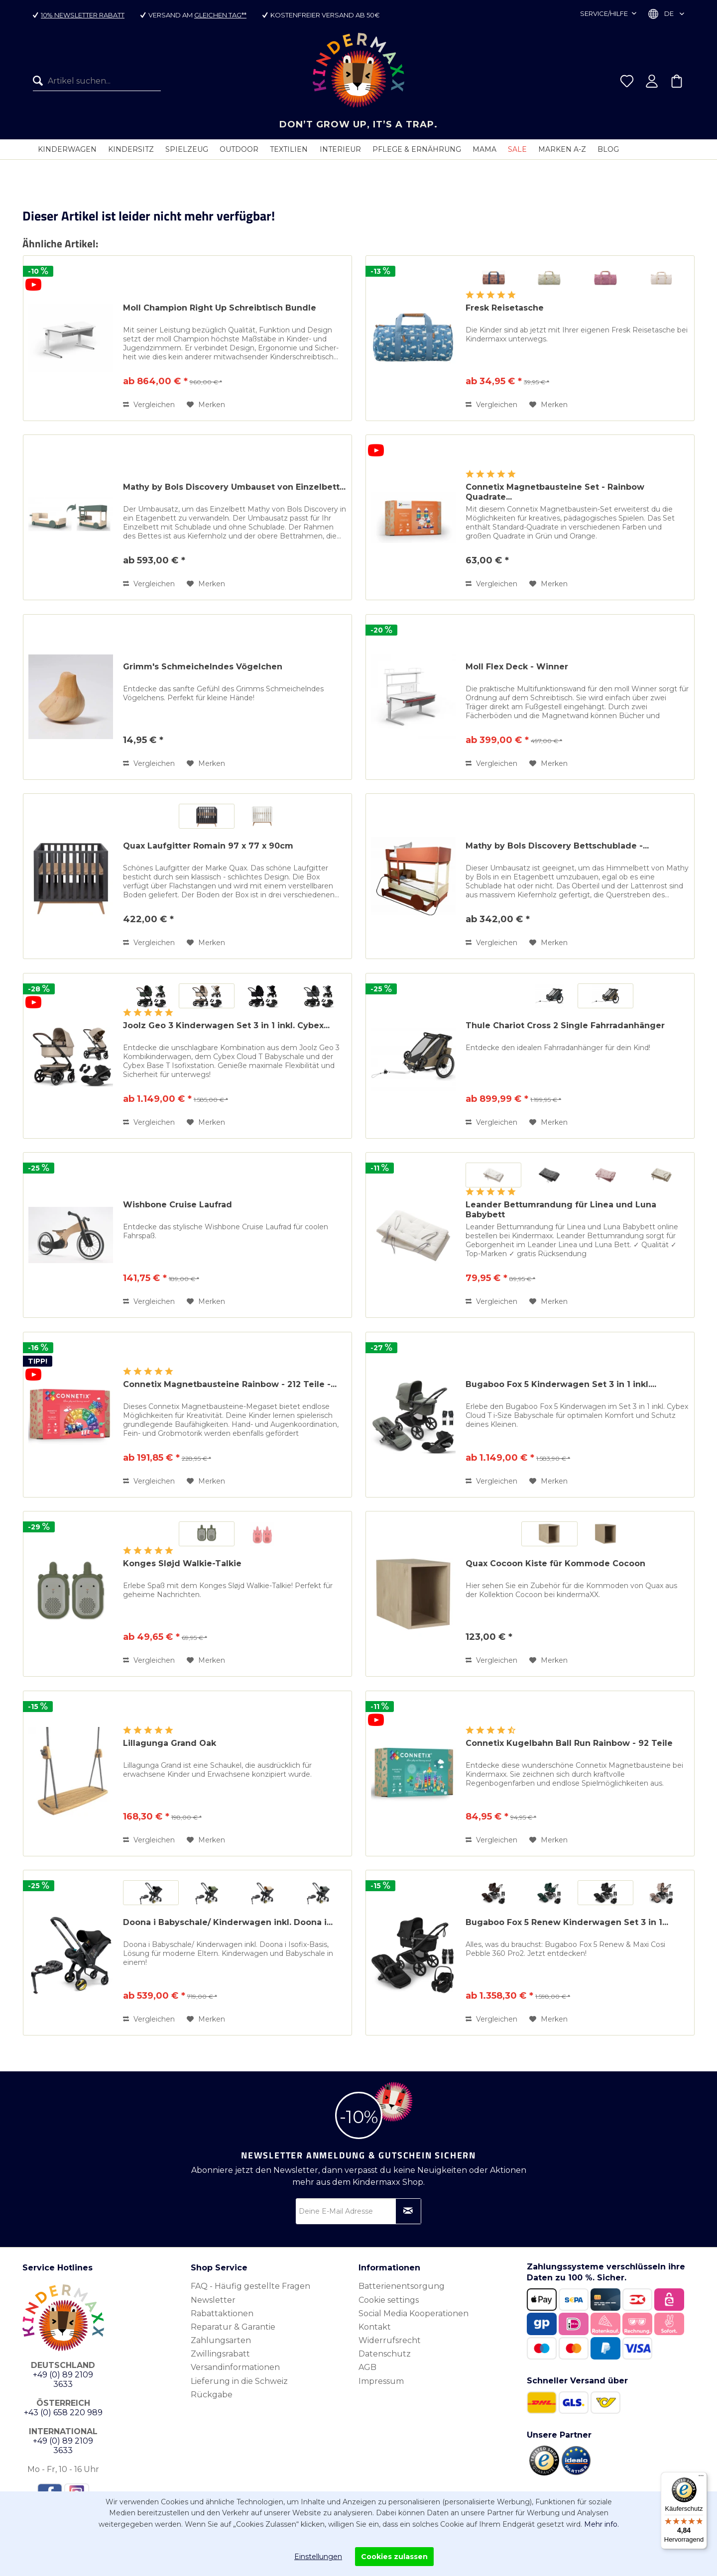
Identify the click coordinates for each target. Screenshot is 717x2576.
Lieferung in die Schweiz (239, 2380)
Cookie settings (388, 2299)
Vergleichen (149, 404)
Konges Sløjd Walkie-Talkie (182, 1563)
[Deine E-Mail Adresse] (358, 2211)
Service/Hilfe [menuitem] (604, 13)
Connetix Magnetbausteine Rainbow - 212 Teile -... (230, 1384)
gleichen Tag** (221, 15)
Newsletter (213, 2299)
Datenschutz (384, 2353)
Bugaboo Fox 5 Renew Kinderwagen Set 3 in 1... (567, 1922)
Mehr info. (601, 2524)
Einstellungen (318, 2556)
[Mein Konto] (651, 80)
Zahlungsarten (221, 2340)
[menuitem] (97, 81)
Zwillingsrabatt (220, 2353)
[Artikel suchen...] (97, 81)
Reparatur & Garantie (233, 2326)
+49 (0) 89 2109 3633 (63, 2378)
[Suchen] (40, 81)
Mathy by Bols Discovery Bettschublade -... (557, 845)
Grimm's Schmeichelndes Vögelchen (202, 666)
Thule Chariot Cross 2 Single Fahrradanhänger (565, 1025)
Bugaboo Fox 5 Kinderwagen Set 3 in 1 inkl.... (561, 1384)
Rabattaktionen (222, 2313)
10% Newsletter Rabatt (83, 15)
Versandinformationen (235, 2366)
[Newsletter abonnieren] (408, 2210)
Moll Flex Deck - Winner (517, 666)
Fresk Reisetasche (505, 307)
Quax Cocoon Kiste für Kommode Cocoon (555, 1563)
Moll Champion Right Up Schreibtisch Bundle (219, 307)
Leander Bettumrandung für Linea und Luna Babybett (561, 1209)
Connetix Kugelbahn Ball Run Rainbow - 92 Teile (569, 1742)
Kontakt (374, 2326)
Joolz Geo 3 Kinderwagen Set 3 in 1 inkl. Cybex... (226, 1025)
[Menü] (701, 2478)
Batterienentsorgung (401, 2285)
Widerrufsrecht (389, 2340)
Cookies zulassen (394, 2556)
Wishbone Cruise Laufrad (177, 1204)
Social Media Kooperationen (413, 2313)
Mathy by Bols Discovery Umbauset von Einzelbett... (234, 486)
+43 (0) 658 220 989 (63, 2412)
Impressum (381, 2380)
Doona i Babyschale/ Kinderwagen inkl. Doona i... (228, 1922)
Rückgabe (212, 2394)
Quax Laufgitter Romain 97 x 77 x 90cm (208, 845)
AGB (367, 2366)
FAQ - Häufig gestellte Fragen (250, 2285)
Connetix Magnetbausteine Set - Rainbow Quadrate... (555, 491)
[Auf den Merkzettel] (206, 404)
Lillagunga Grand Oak (169, 1742)
